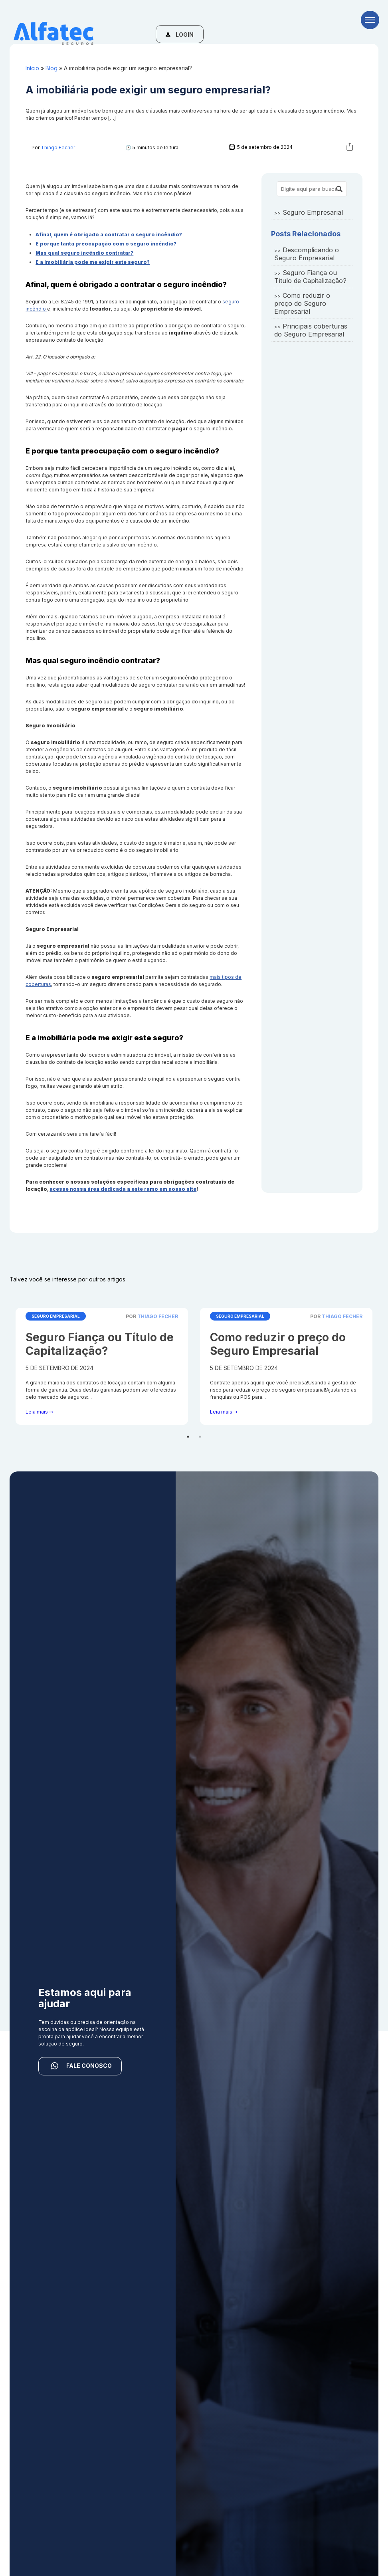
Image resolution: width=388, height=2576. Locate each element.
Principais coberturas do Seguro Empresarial (310, 330)
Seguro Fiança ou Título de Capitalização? (310, 277)
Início (32, 68)
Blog (51, 68)
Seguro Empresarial (313, 212)
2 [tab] (200, 1437)
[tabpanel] (101, 1366)
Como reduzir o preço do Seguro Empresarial (302, 303)
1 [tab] (188, 1437)
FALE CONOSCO (80, 2065)
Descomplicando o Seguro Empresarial (306, 254)
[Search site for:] (312, 188)
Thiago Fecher (58, 147)
